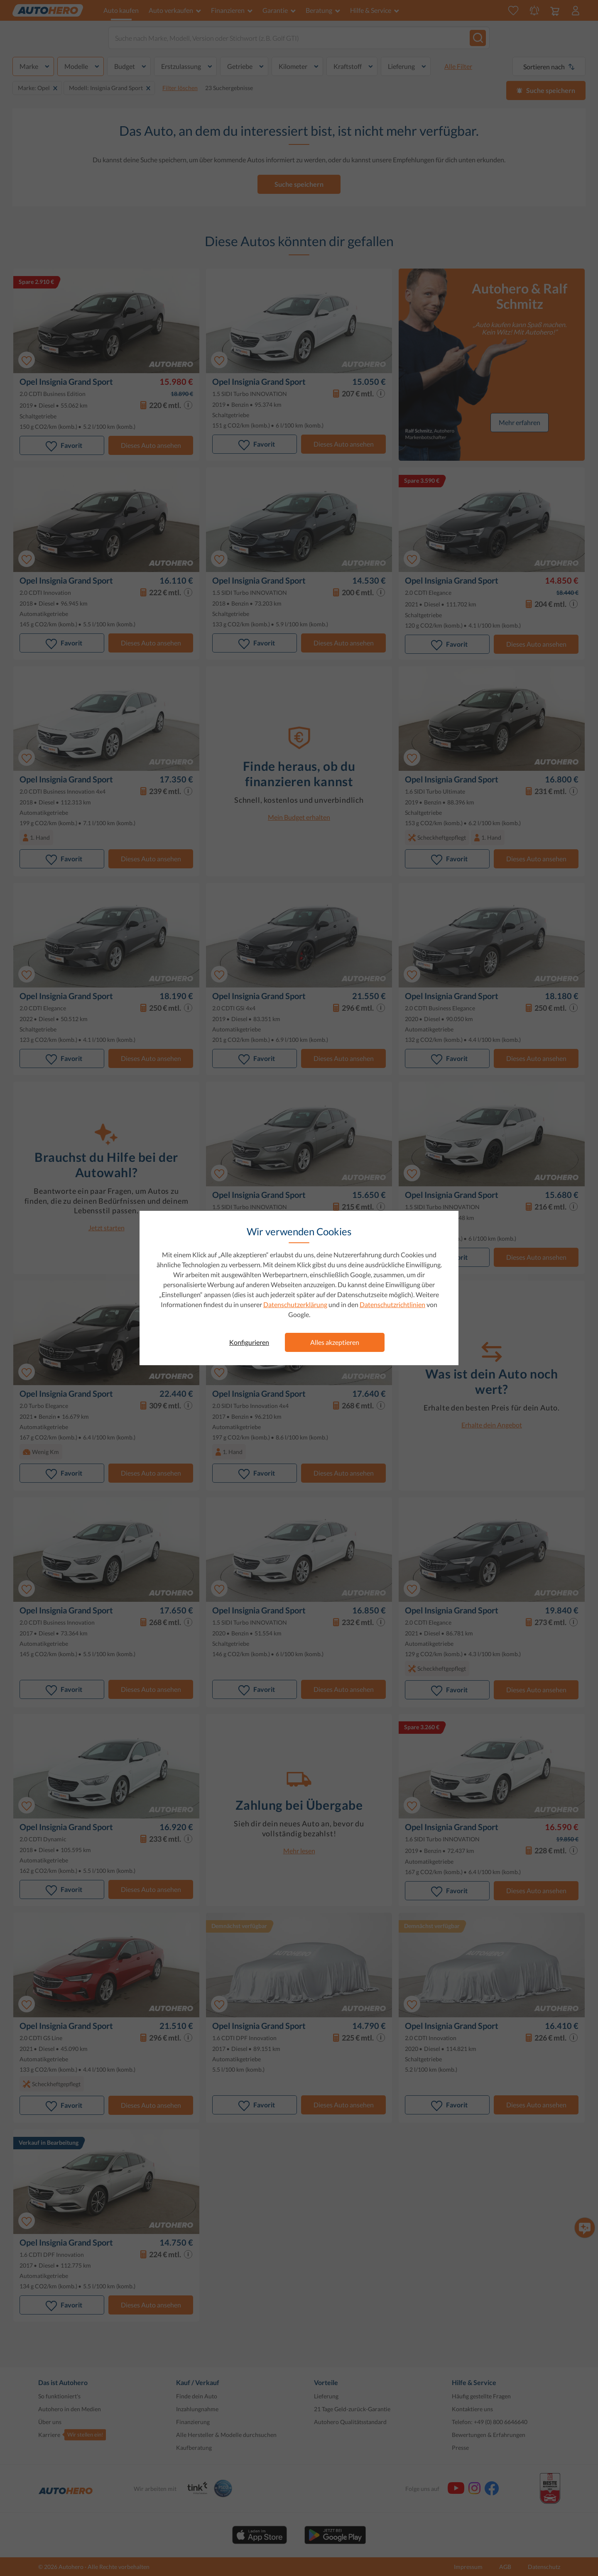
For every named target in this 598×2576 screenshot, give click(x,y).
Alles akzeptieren (334, 1342)
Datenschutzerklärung (295, 1304)
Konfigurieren (249, 1342)
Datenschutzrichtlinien (392, 1304)
